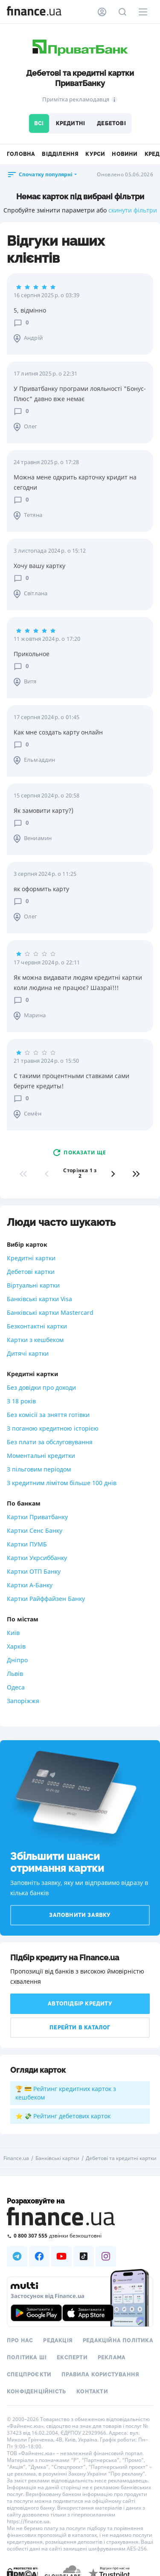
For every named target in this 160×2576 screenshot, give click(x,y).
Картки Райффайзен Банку (46, 1599)
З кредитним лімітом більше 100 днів (61, 1483)
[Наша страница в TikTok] (83, 2256)
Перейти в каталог (79, 2028)
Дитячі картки (28, 1353)
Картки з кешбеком (35, 1340)
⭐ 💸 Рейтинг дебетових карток (63, 2116)
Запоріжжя (23, 1701)
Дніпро (17, 1660)
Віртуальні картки (33, 1285)
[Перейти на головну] (34, 12)
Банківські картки (57, 2158)
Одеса (16, 1687)
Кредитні (70, 123)
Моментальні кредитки (41, 1456)
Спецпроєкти (29, 2375)
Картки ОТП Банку (34, 1571)
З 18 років (21, 1401)
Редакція (58, 2341)
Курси (95, 154)
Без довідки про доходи (41, 1387)
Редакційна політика (118, 2341)
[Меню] (143, 12)
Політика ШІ (27, 2358)
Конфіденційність (36, 2392)
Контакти (92, 2392)
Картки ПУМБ (27, 1544)
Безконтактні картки (37, 1326)
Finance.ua (16, 2158)
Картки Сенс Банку (34, 1530)
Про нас (20, 2341)
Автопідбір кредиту (80, 2004)
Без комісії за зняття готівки (48, 1415)
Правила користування (100, 2375)
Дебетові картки (31, 1272)
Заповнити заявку (80, 1915)
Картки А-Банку (29, 1585)
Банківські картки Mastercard (50, 1312)
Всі (39, 123)
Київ (13, 1633)
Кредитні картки (31, 1258)
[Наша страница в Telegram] (17, 2256)
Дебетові (111, 123)
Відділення (60, 154)
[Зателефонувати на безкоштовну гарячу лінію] (80, 2235)
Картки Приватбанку (37, 1517)
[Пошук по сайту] (122, 12)
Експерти (72, 2358)
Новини (124, 154)
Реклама (111, 2358)
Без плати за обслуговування (50, 1442)
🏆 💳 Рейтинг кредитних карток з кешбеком (65, 2093)
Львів (15, 1674)
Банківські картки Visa (39, 1299)
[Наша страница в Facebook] (39, 2256)
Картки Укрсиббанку (37, 1558)
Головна (21, 154)
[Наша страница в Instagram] (106, 2256)
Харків (16, 1646)
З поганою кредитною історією (53, 1428)
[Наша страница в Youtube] (61, 2256)
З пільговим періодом (39, 1469)
